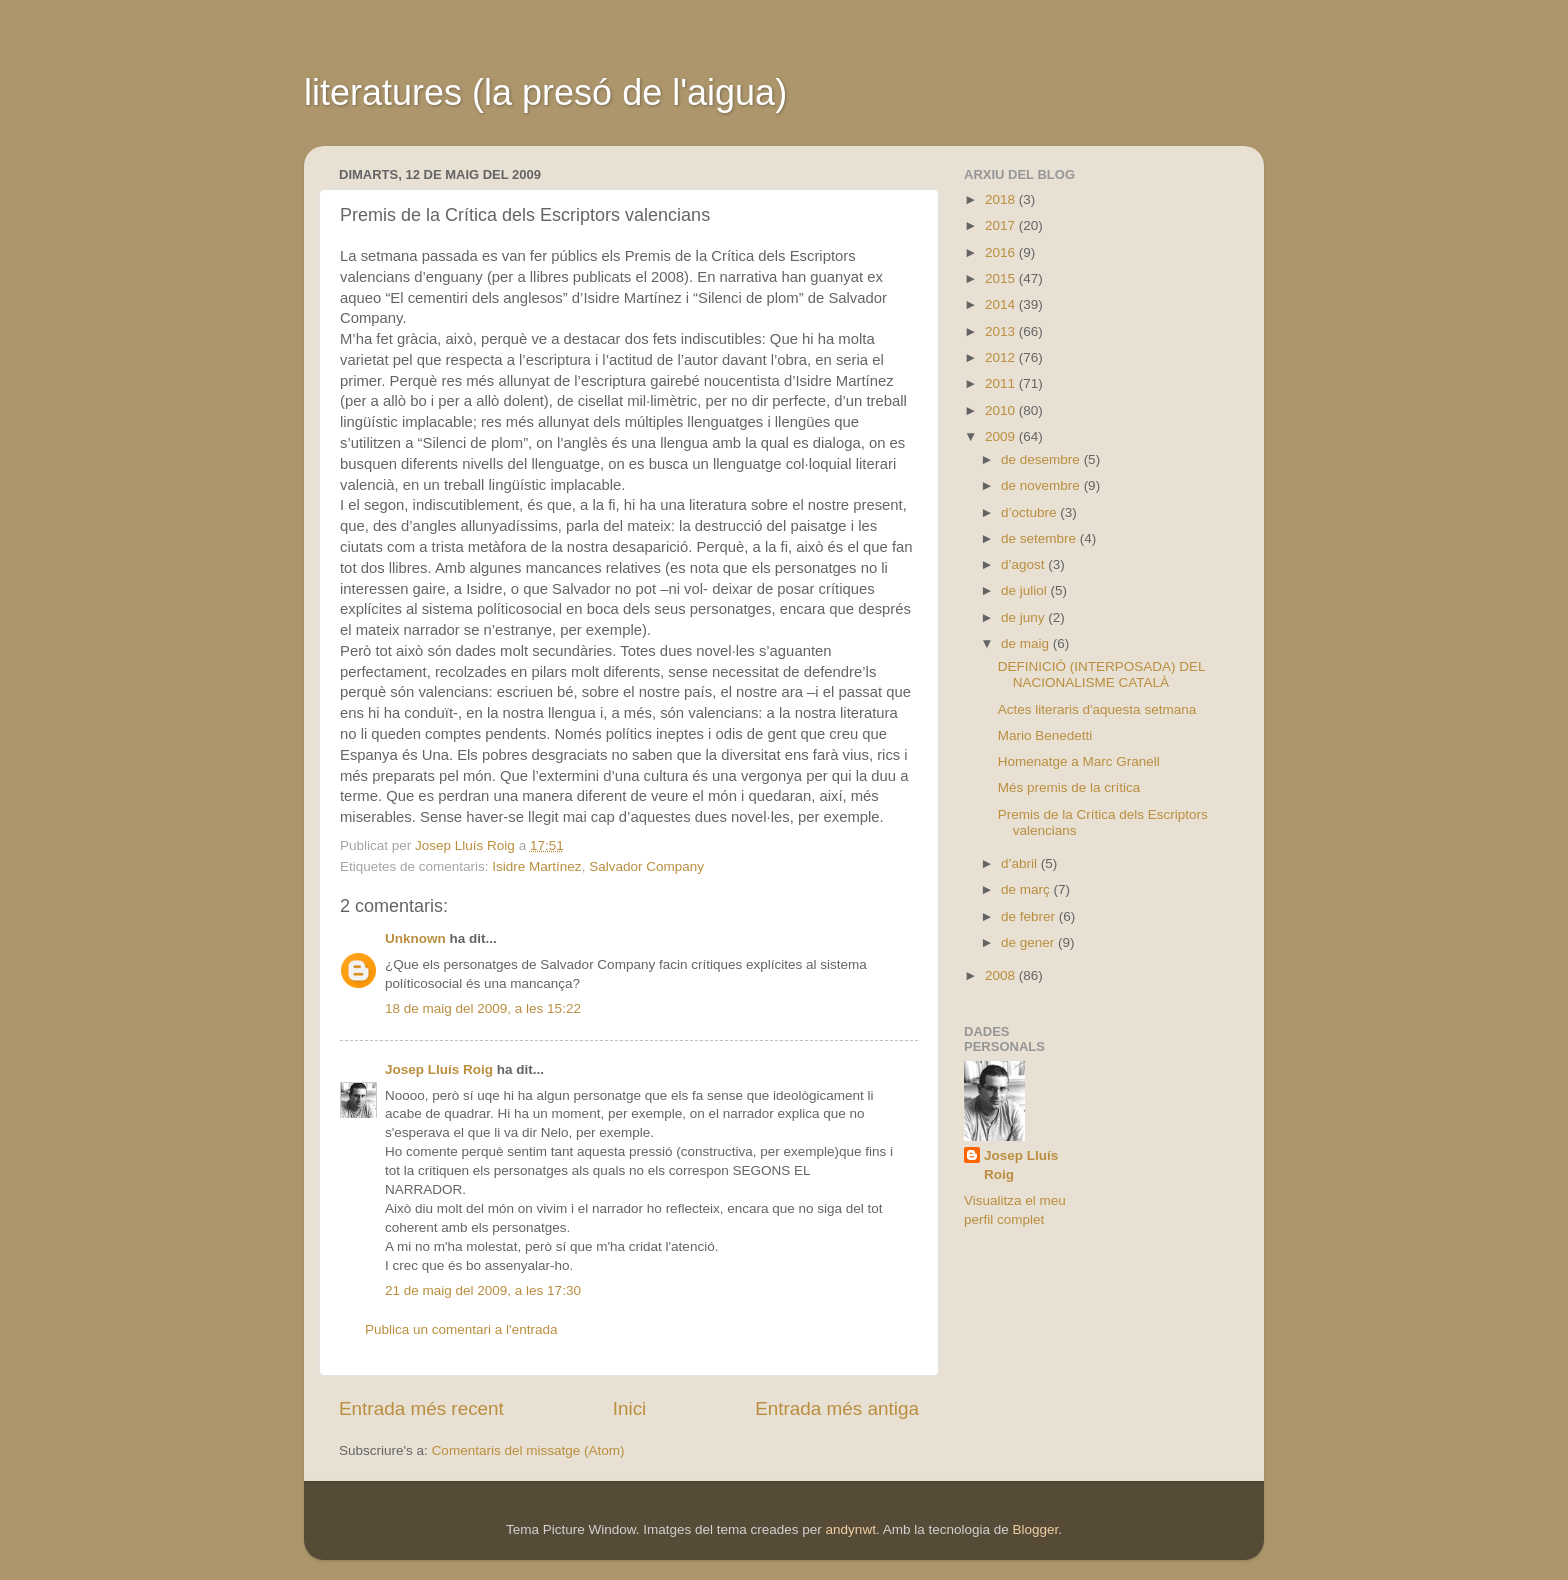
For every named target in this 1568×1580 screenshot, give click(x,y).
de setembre (1040, 538)
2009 (1002, 436)
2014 (1002, 304)
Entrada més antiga (837, 1408)
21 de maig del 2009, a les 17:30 (483, 1290)
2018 (1002, 199)
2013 (1002, 331)
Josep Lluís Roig (439, 1069)
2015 (1002, 278)
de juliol (1026, 590)
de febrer (1030, 916)
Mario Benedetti (1045, 735)
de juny (1024, 617)
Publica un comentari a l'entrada (461, 1329)
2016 (1002, 252)
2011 (1002, 383)
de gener (1029, 942)
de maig (1027, 643)
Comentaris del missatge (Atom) (528, 1450)
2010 (1002, 410)
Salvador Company (646, 866)
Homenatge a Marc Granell (1079, 761)
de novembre (1042, 485)
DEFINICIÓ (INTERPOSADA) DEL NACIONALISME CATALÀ (1101, 674)
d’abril (1021, 863)
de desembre (1042, 459)
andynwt (851, 1529)
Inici (630, 1408)
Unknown (415, 938)
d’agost (1024, 564)
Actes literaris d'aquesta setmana (1097, 709)
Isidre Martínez (536, 866)
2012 (1002, 357)
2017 (1002, 225)
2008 (1002, 975)
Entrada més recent (421, 1408)
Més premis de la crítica (1069, 787)
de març (1027, 889)
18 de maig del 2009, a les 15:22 (483, 1008)
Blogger (1035, 1529)
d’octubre (1030, 512)
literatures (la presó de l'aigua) (545, 92)
